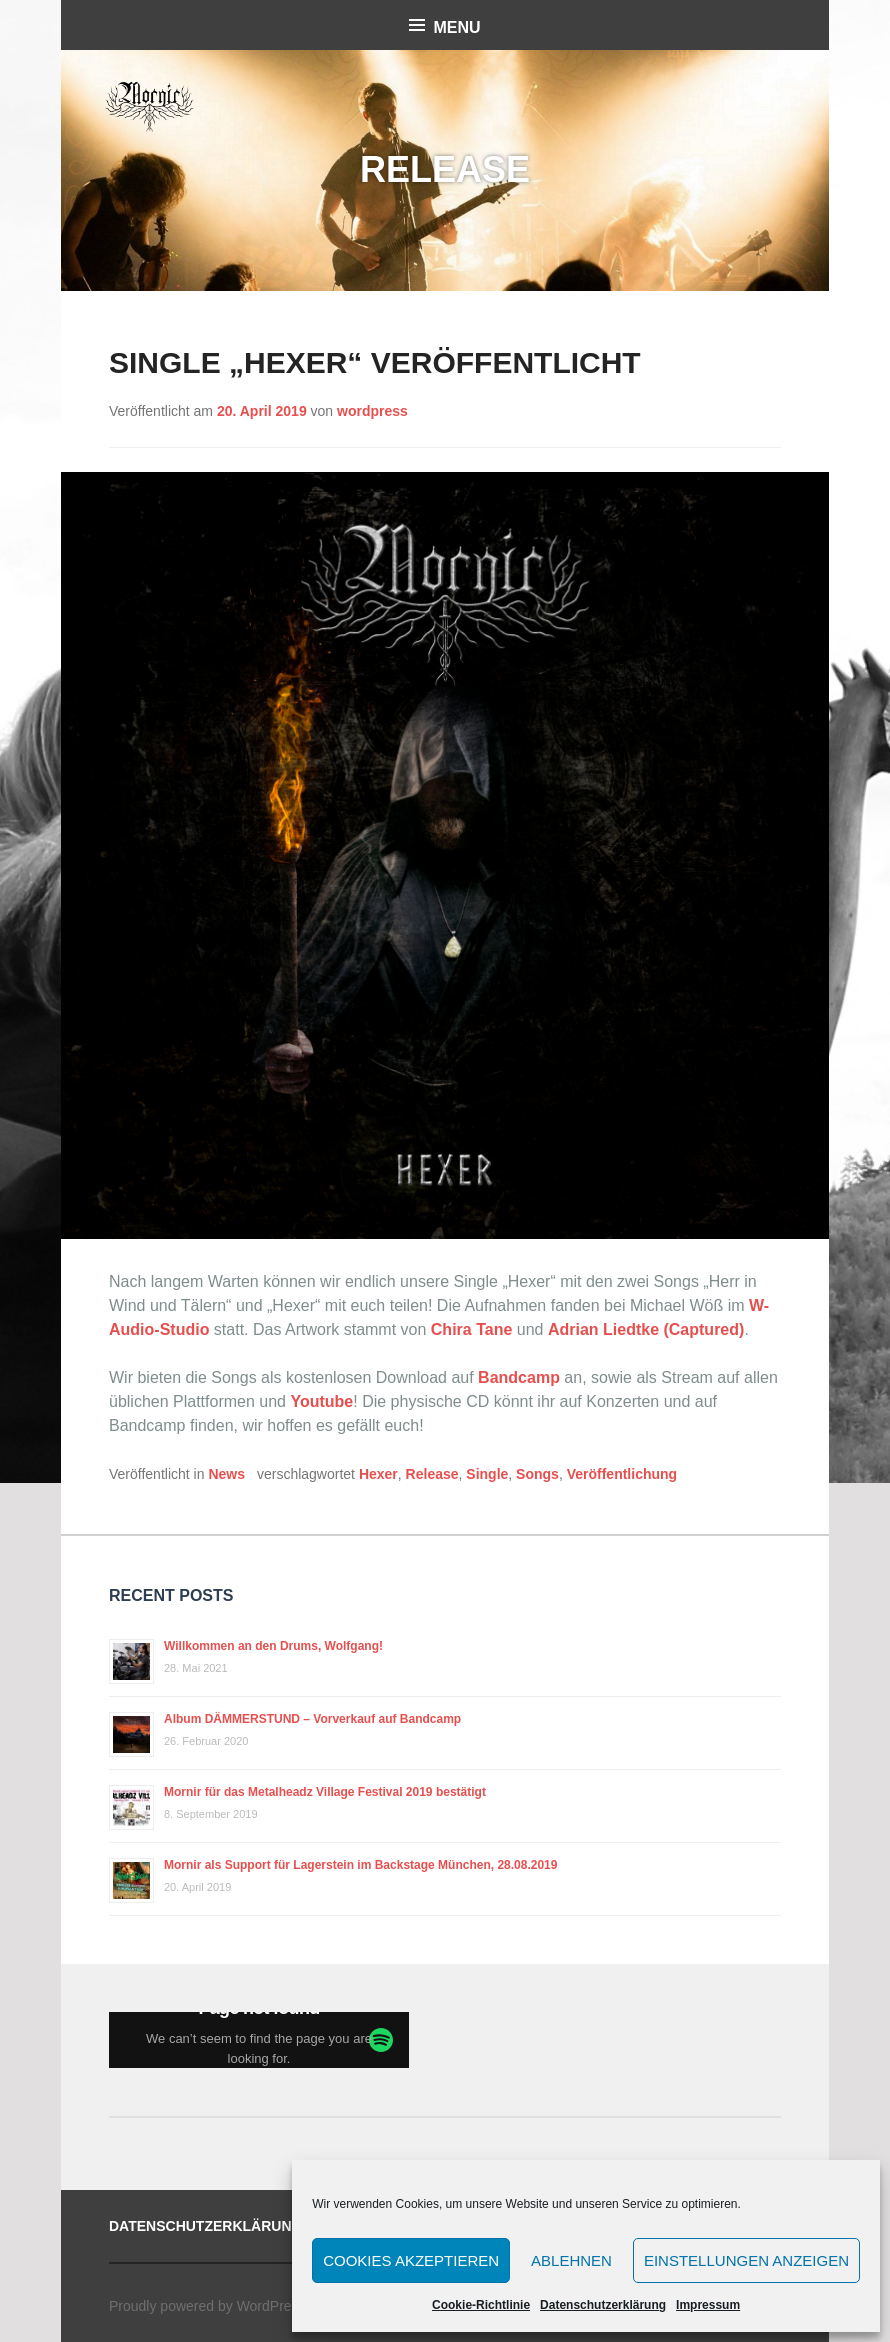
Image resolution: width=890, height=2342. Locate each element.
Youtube (321, 1401)
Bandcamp (519, 1377)
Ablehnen (571, 2260)
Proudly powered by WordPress (207, 2306)
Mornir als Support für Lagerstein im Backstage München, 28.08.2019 (360, 1865)
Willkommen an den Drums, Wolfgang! (273, 1646)
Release (432, 1474)
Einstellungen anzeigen (746, 2260)
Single (487, 1474)
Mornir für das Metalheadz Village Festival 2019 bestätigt (325, 1792)
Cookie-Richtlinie (481, 2305)
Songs (537, 1474)
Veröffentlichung (622, 1474)
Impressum (708, 2305)
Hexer (378, 1474)
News (226, 1474)
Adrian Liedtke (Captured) (646, 1329)
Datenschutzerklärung (603, 2305)
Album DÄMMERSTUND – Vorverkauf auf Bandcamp (312, 1719)
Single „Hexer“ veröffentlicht (375, 362)
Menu (456, 27)
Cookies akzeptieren (411, 2260)
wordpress (372, 411)
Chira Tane (472, 1329)
